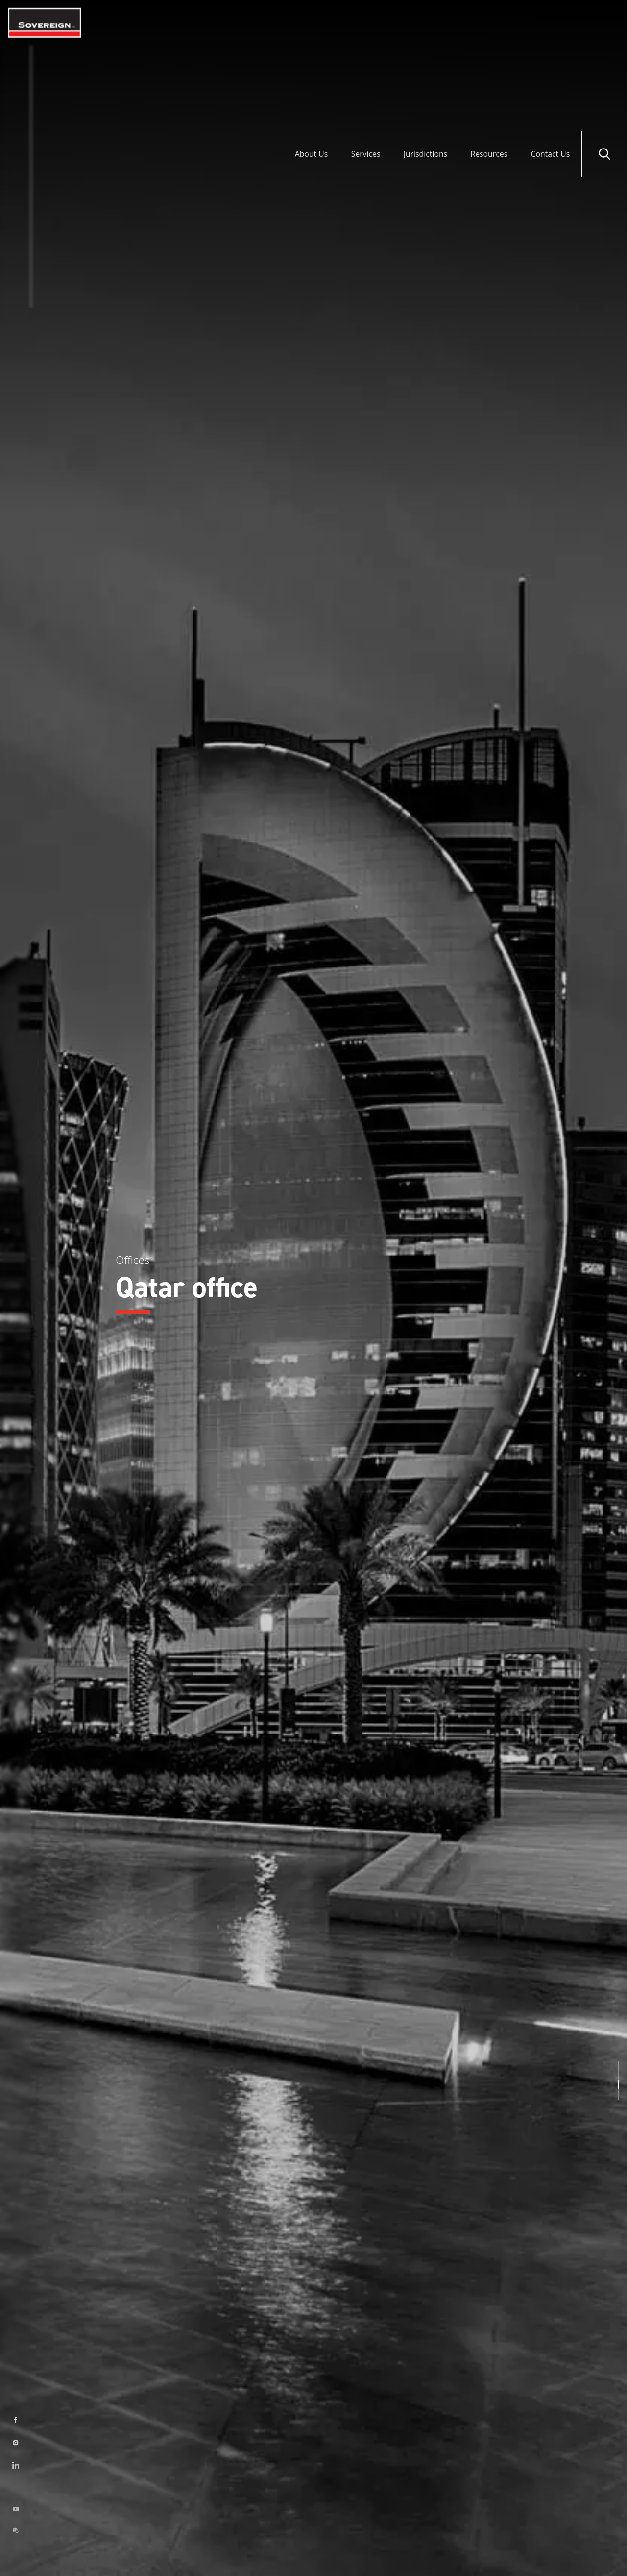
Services (363, 23)
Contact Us (550, 23)
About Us (308, 23)
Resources (487, 23)
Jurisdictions (423, 23)
